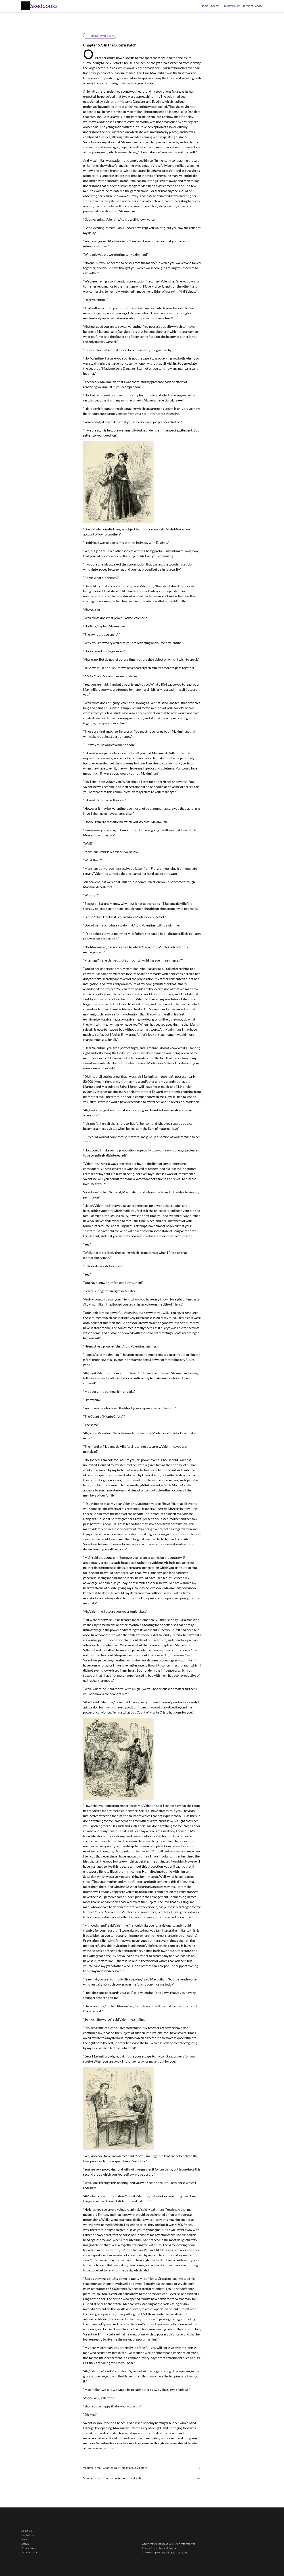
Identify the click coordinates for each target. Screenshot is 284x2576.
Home (204, 5)
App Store (182, 2552)
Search (215, 5)
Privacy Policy (231, 5)
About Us (26, 2530)
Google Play (168, 2552)
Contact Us (27, 2535)
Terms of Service (253, 5)
